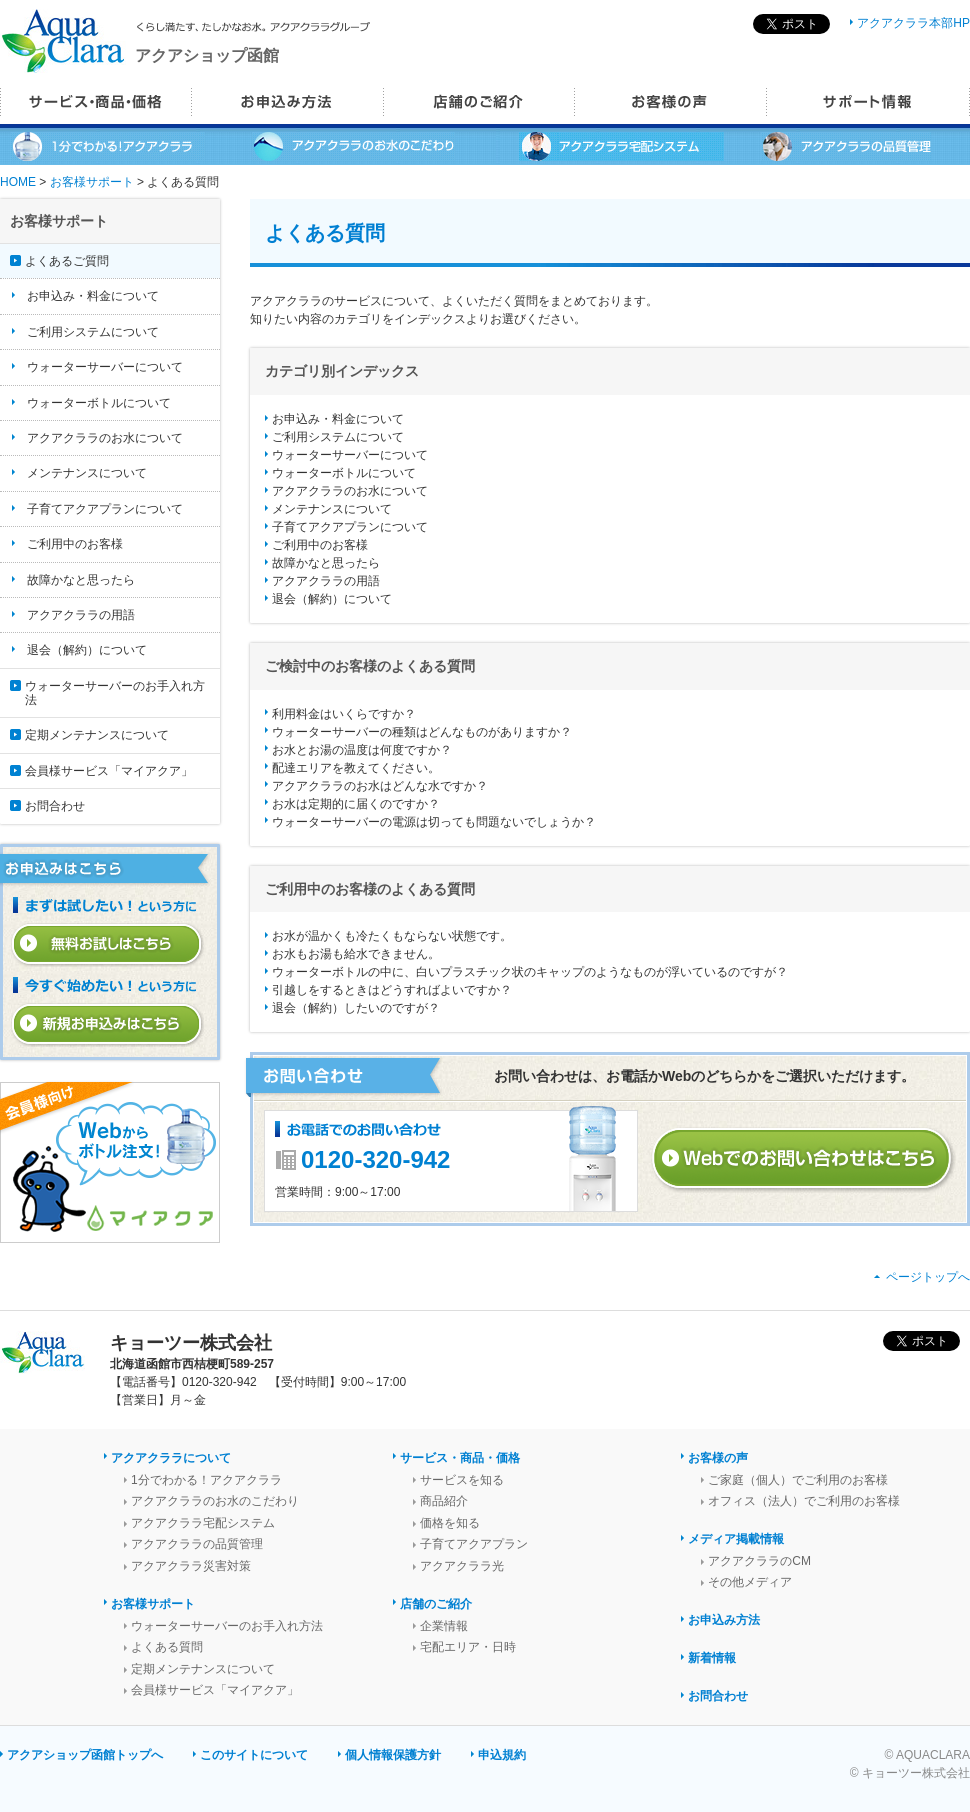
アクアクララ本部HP (913, 23)
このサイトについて (254, 1755)
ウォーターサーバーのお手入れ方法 (115, 693)
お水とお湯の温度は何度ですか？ (362, 750)
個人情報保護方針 (393, 1755)
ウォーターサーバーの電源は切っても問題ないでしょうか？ (434, 822)
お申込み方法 (724, 1620)
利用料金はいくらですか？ (344, 714)
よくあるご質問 (67, 261)
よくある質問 (167, 1647)
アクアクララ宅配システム (203, 1523)
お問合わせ (55, 806)
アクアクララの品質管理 (197, 1544)
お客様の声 (718, 1458)
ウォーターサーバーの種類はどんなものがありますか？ (422, 732)
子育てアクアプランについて (350, 527)
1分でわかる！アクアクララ (206, 1480)
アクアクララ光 (462, 1566)
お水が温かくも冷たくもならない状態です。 (392, 936)
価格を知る (450, 1523)
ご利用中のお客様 (320, 545)
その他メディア (750, 1582)
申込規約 (502, 1755)
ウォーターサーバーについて (350, 455)
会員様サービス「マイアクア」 (109, 771)
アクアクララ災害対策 (191, 1566)
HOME (18, 182)
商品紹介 (444, 1501)
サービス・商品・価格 (460, 1458)
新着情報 (712, 1658)
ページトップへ (928, 1277)
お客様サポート (92, 182)
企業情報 (444, 1626)
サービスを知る (462, 1480)
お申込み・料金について (338, 419)
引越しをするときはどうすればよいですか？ (392, 990)
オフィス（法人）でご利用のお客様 (804, 1501)
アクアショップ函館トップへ (85, 1755)
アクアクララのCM (759, 1561)
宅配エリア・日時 (468, 1647)
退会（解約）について (332, 599)
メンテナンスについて (332, 509)
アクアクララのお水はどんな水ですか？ (380, 786)
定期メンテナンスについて (97, 735)
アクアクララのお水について (350, 491)
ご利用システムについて (338, 437)
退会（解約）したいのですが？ (356, 1008)
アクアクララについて (171, 1458)
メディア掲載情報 (736, 1539)
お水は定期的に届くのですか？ (356, 804)
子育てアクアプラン (474, 1544)
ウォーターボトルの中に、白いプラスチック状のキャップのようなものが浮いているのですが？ (530, 972)
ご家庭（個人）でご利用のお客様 (798, 1480)
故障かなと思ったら (326, 563)
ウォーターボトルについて (344, 473)
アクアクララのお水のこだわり (215, 1501)
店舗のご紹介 (436, 1604)
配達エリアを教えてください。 (356, 768)
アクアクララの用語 (326, 581)
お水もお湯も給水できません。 (356, 954)
